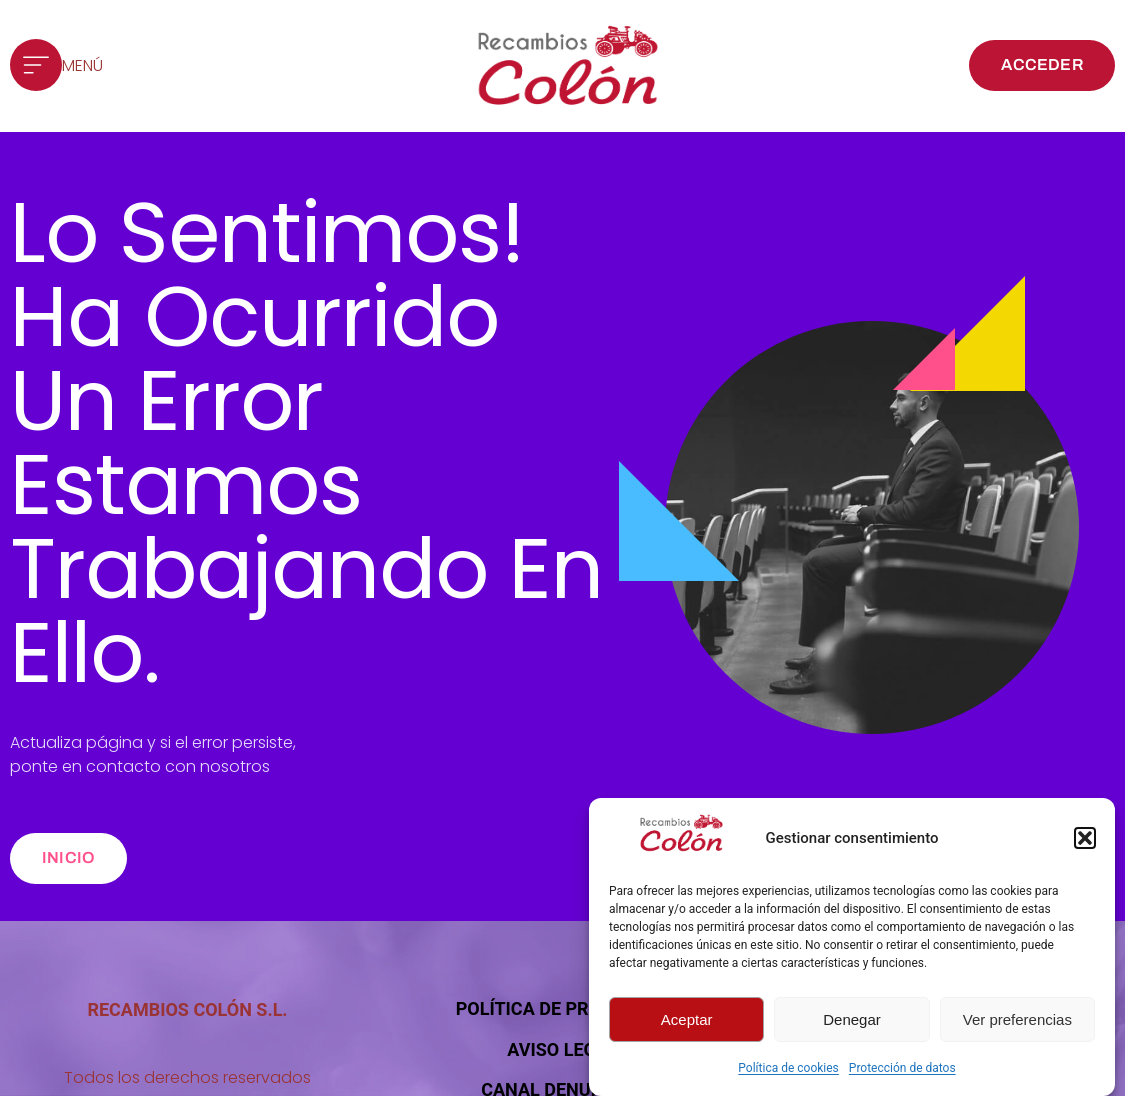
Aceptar (687, 1019)
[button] (1085, 838)
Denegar (852, 1019)
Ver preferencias (1017, 1019)
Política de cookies (788, 1068)
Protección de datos (902, 1068)
